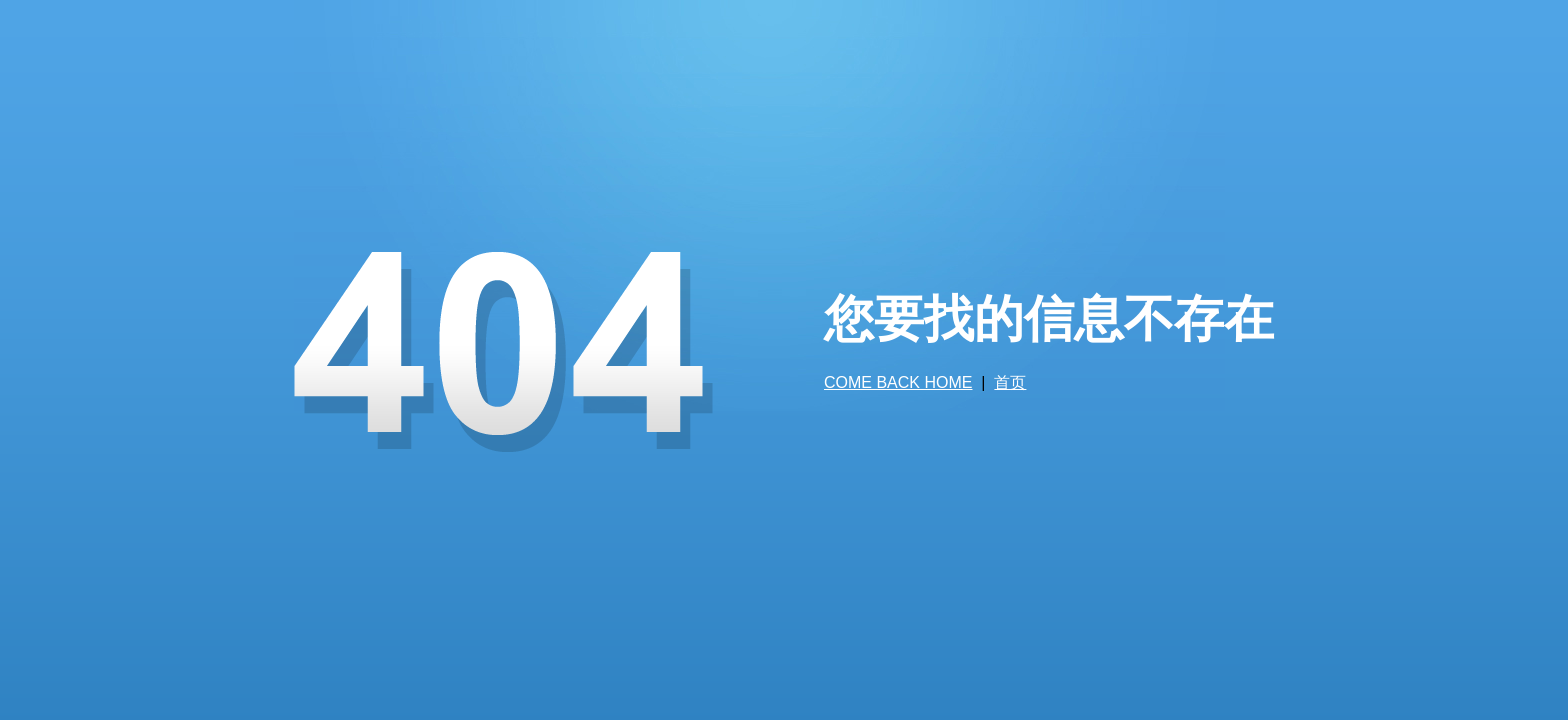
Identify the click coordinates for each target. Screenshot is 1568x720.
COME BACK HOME (898, 382)
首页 (1010, 382)
